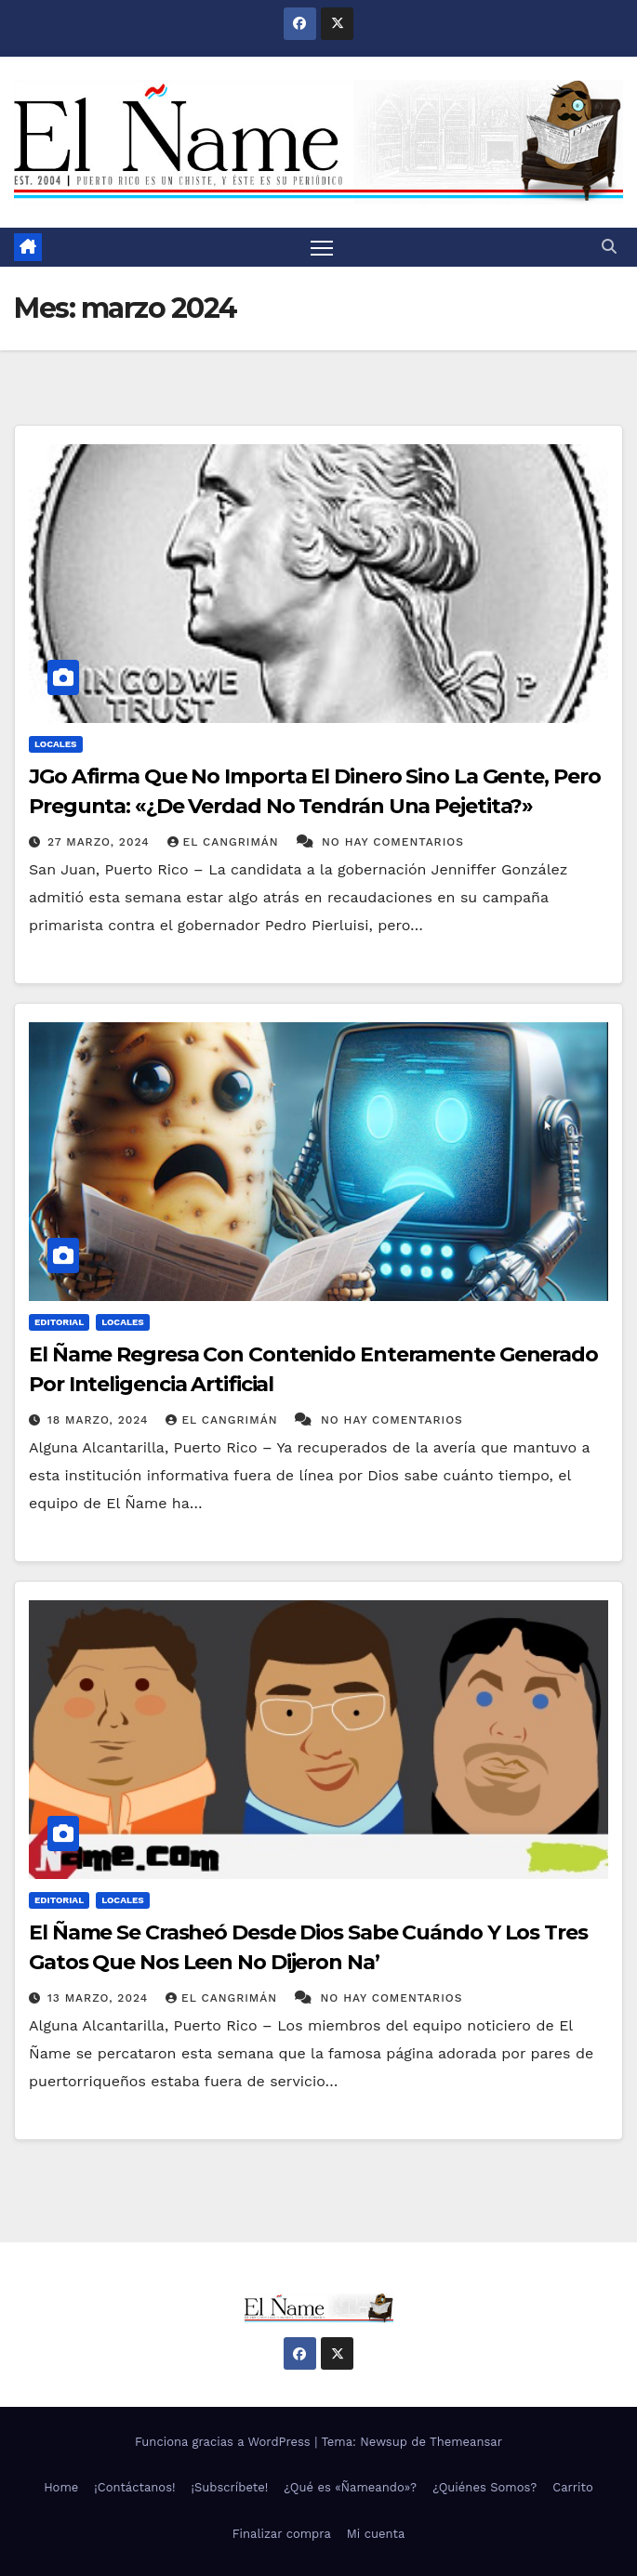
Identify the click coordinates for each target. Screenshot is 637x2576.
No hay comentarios (393, 841)
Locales (55, 744)
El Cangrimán (225, 841)
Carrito (572, 2487)
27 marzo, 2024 (100, 841)
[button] (609, 247)
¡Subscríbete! (230, 2487)
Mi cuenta (376, 2534)
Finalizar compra (281, 2534)
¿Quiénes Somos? (484, 2487)
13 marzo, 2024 (100, 1997)
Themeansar (466, 2442)
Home (61, 2487)
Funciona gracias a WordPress (224, 2442)
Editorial (59, 1322)
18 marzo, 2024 (100, 1419)
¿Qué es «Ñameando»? (350, 2487)
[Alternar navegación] (321, 246)
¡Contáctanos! (134, 2487)
